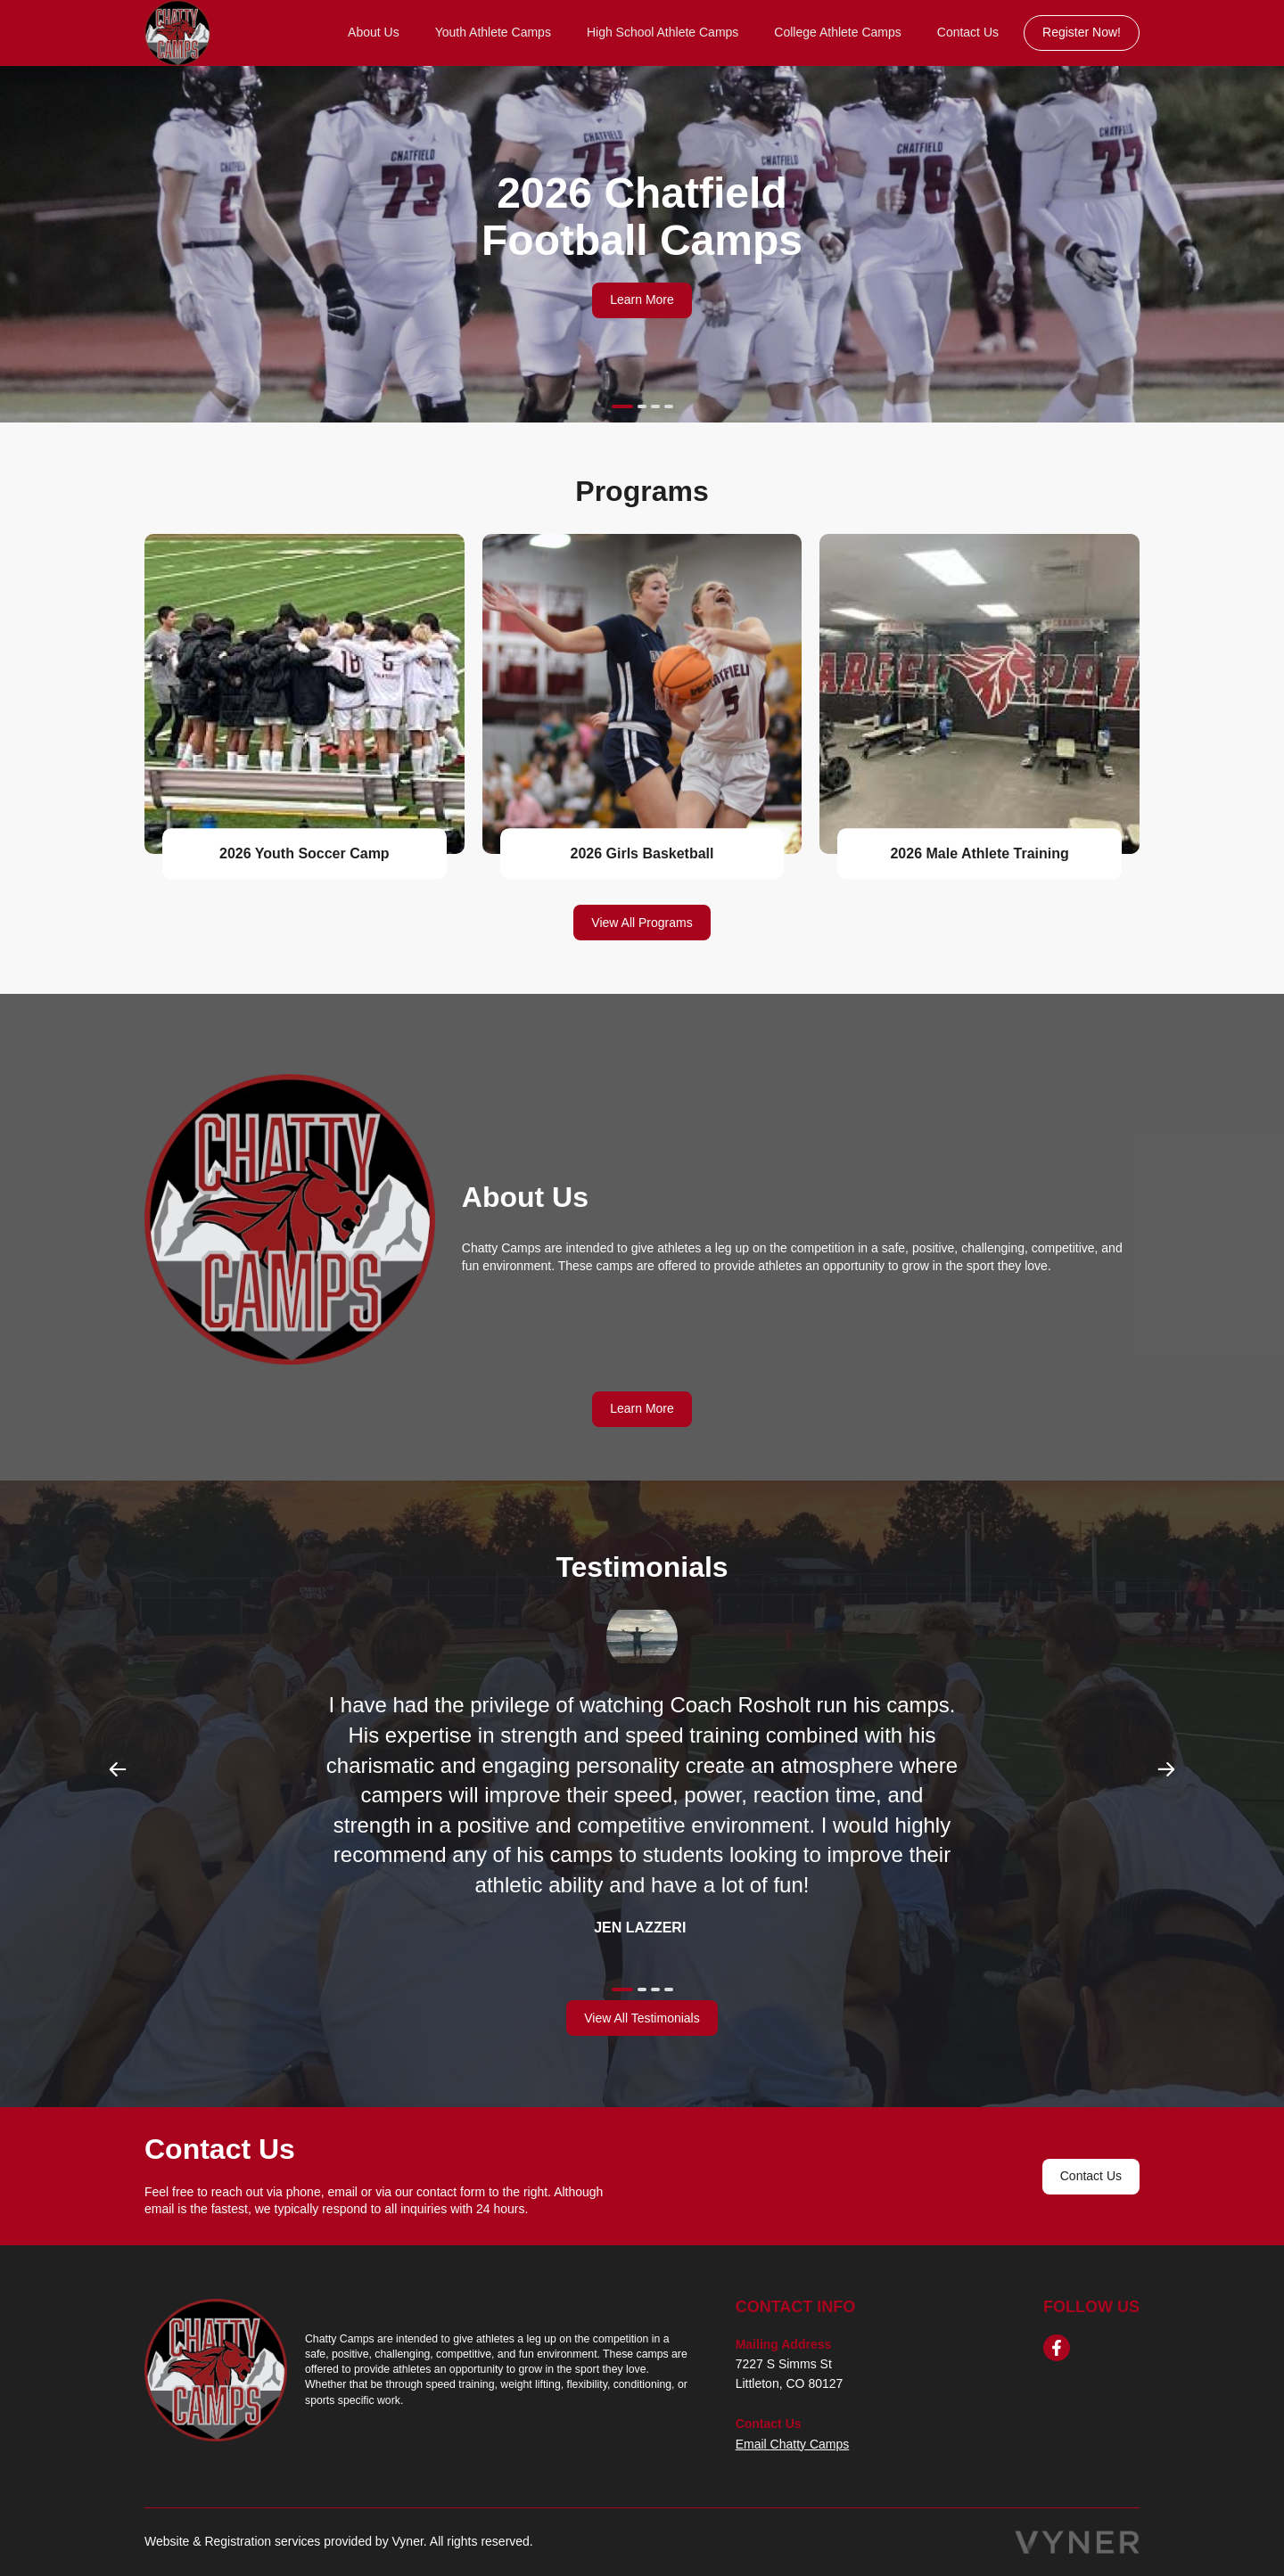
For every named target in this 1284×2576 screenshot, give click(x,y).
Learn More (642, 299)
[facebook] (1056, 2347)
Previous (118, 1769)
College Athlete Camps (837, 32)
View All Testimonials (641, 2018)
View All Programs (641, 922)
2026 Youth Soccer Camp (304, 853)
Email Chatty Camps (793, 2444)
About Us (373, 32)
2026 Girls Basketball (642, 853)
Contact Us (968, 32)
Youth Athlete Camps (493, 32)
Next (1166, 1769)
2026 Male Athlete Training (979, 853)
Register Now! (1081, 32)
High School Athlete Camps (662, 32)
